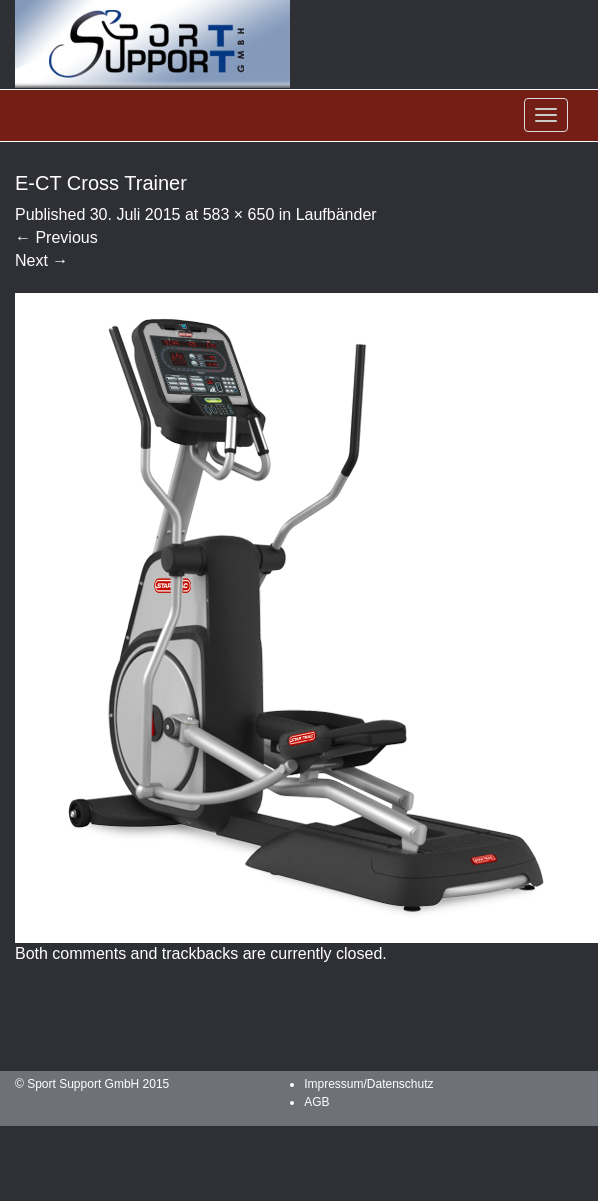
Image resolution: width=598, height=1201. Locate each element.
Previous (56, 237)
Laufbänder (336, 214)
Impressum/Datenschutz (368, 1084)
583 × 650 (239, 214)
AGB (316, 1102)
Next (41, 260)
